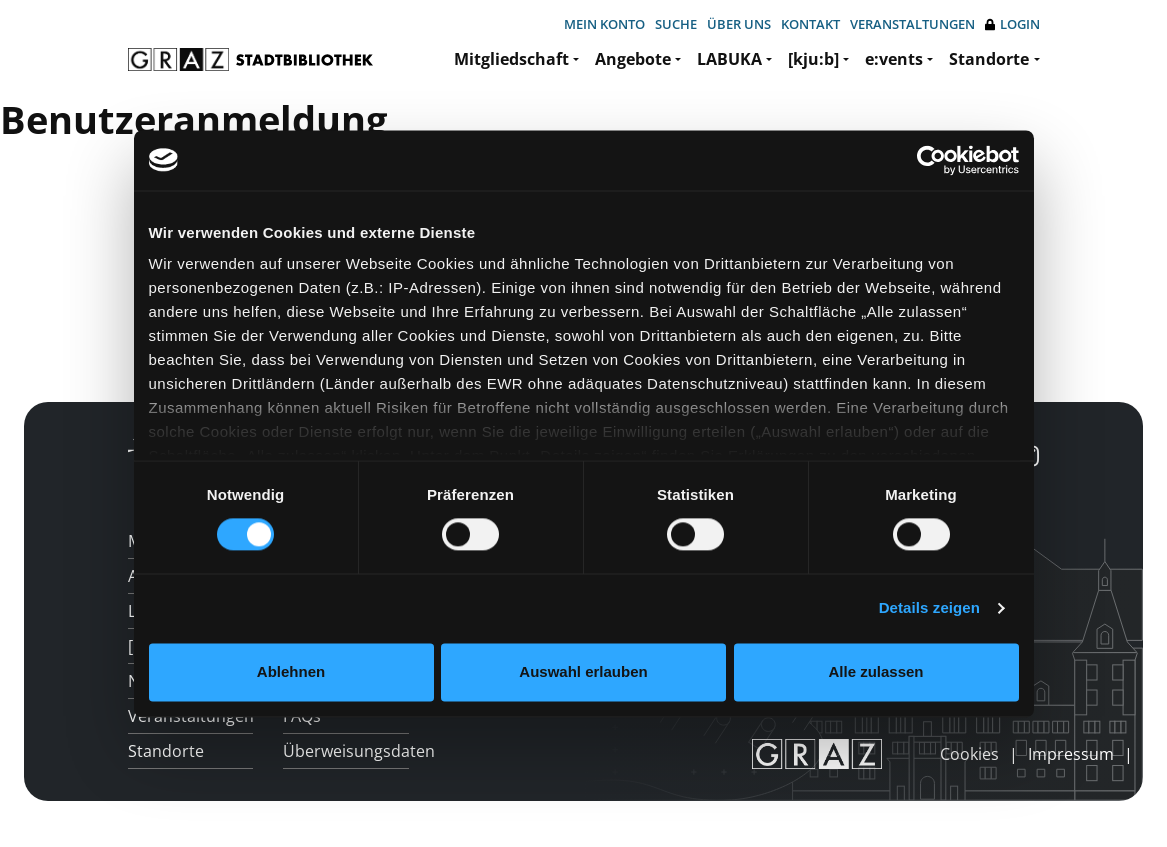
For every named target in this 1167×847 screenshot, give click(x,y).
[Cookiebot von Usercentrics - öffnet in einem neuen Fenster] (931, 160)
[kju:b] (813, 59)
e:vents (894, 59)
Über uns (739, 24)
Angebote (633, 59)
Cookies (969, 754)
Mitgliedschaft (511, 59)
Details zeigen (929, 608)
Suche (676, 24)
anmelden (906, 754)
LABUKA (729, 59)
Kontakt (810, 24)
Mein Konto (604, 24)
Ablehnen (291, 671)
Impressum (1071, 754)
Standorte (989, 59)
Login (1012, 24)
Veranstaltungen (912, 24)
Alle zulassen (875, 671)
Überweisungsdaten (346, 751)
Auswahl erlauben (583, 671)
